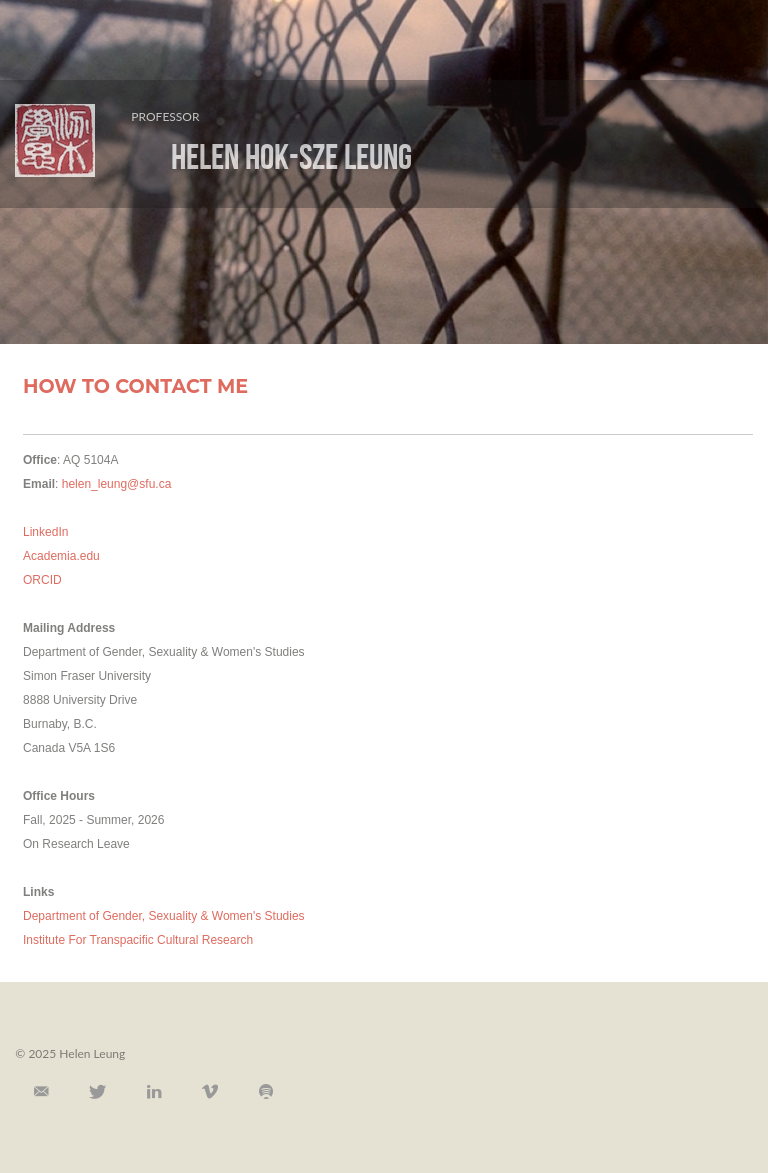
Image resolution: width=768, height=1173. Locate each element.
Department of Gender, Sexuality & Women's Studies (164, 916)
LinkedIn (45, 532)
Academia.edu (61, 556)
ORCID (42, 580)
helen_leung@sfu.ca (117, 484)
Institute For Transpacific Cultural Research (138, 940)
